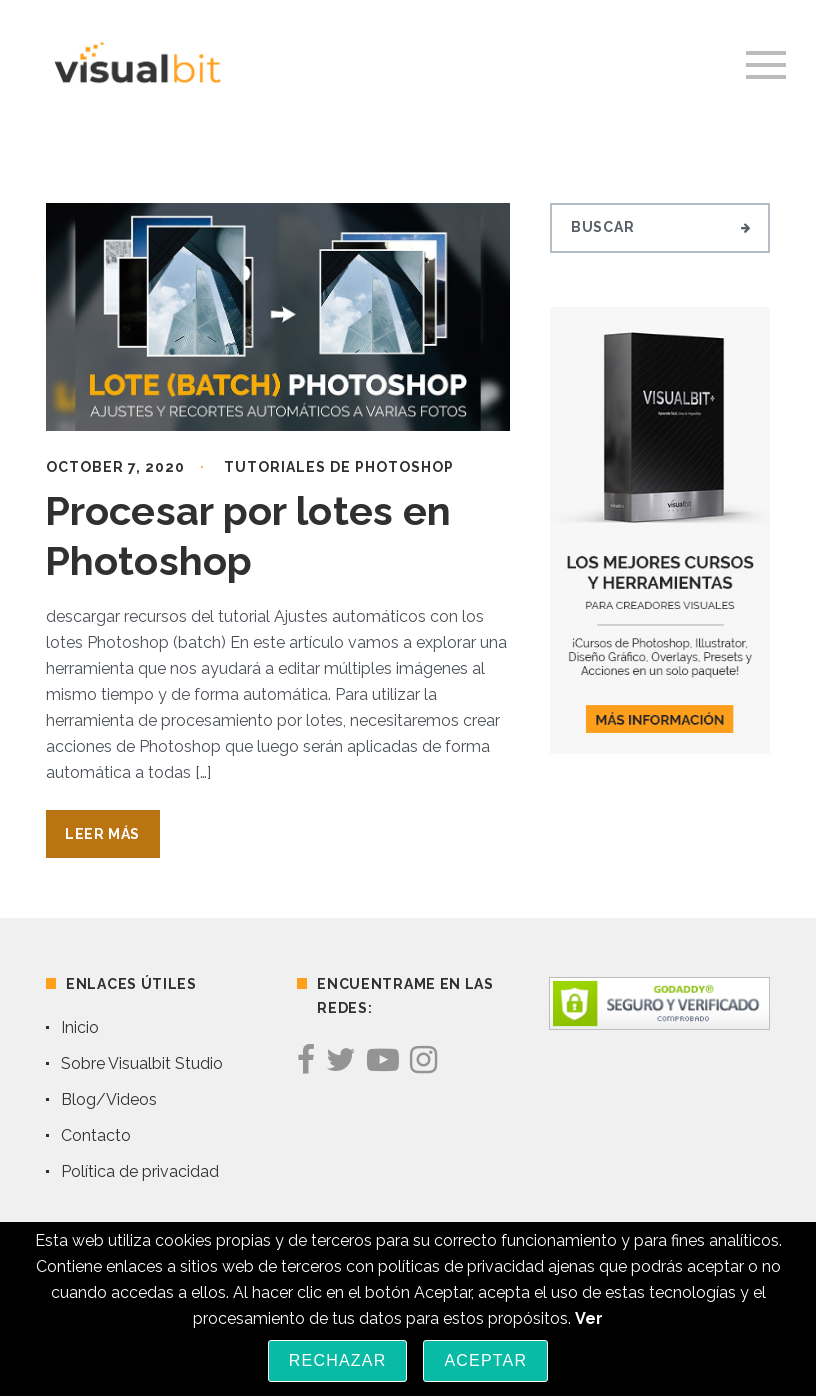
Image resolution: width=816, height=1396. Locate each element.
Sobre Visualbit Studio (142, 1063)
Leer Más (102, 834)
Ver (589, 1318)
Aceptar (485, 1360)
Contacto (96, 1135)
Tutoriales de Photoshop (339, 467)
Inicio (80, 1027)
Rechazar (338, 1360)
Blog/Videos (109, 1099)
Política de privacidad (140, 1171)
